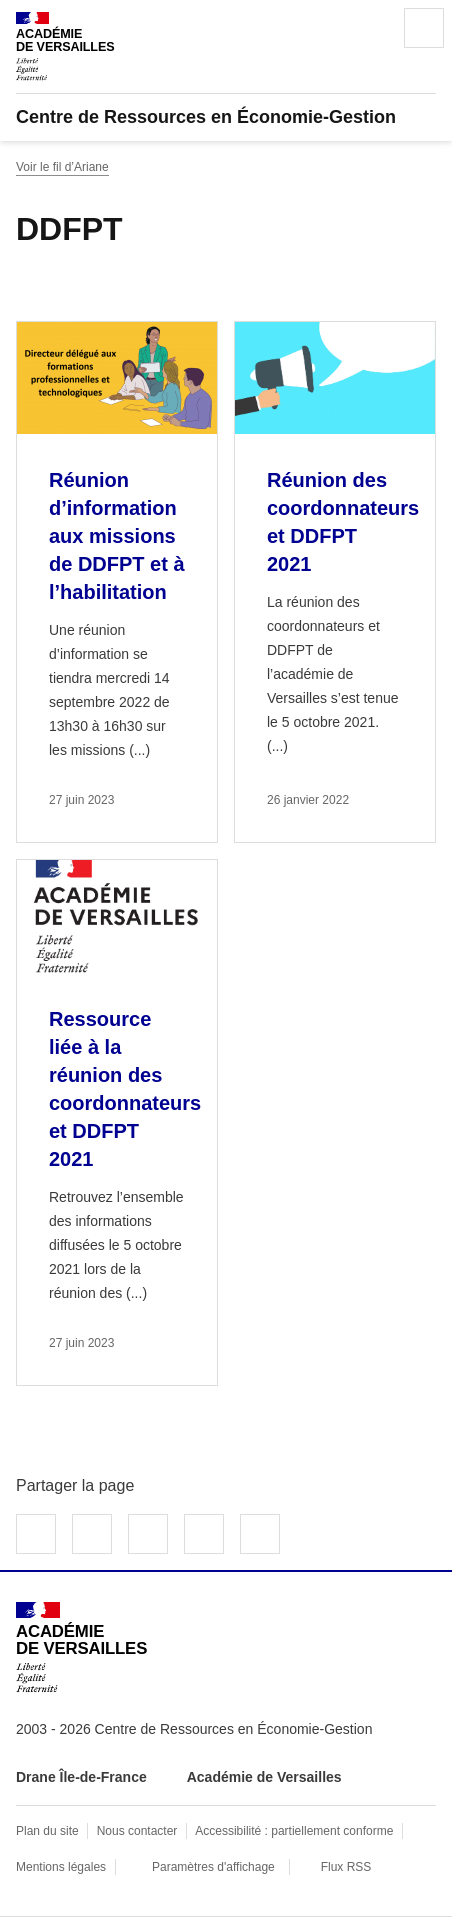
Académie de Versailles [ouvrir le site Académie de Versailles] (264, 1777)
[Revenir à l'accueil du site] (81, 1647)
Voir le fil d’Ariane (62, 167)
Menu (424, 28)
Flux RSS (346, 1867)
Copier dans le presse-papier (260, 1534)
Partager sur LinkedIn (148, 1534)
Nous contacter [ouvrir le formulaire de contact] (137, 1831)
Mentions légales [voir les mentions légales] (61, 1867)
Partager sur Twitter (92, 1534)
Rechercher (368, 28)
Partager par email (204, 1534)
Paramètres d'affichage (213, 1867)
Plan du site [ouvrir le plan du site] (47, 1831)
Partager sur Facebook (36, 1534)
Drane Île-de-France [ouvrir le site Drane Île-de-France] (81, 1777)
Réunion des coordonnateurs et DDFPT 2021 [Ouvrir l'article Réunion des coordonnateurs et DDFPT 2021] (343, 522)
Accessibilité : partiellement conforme (294, 1831)
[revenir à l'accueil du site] (226, 117)
